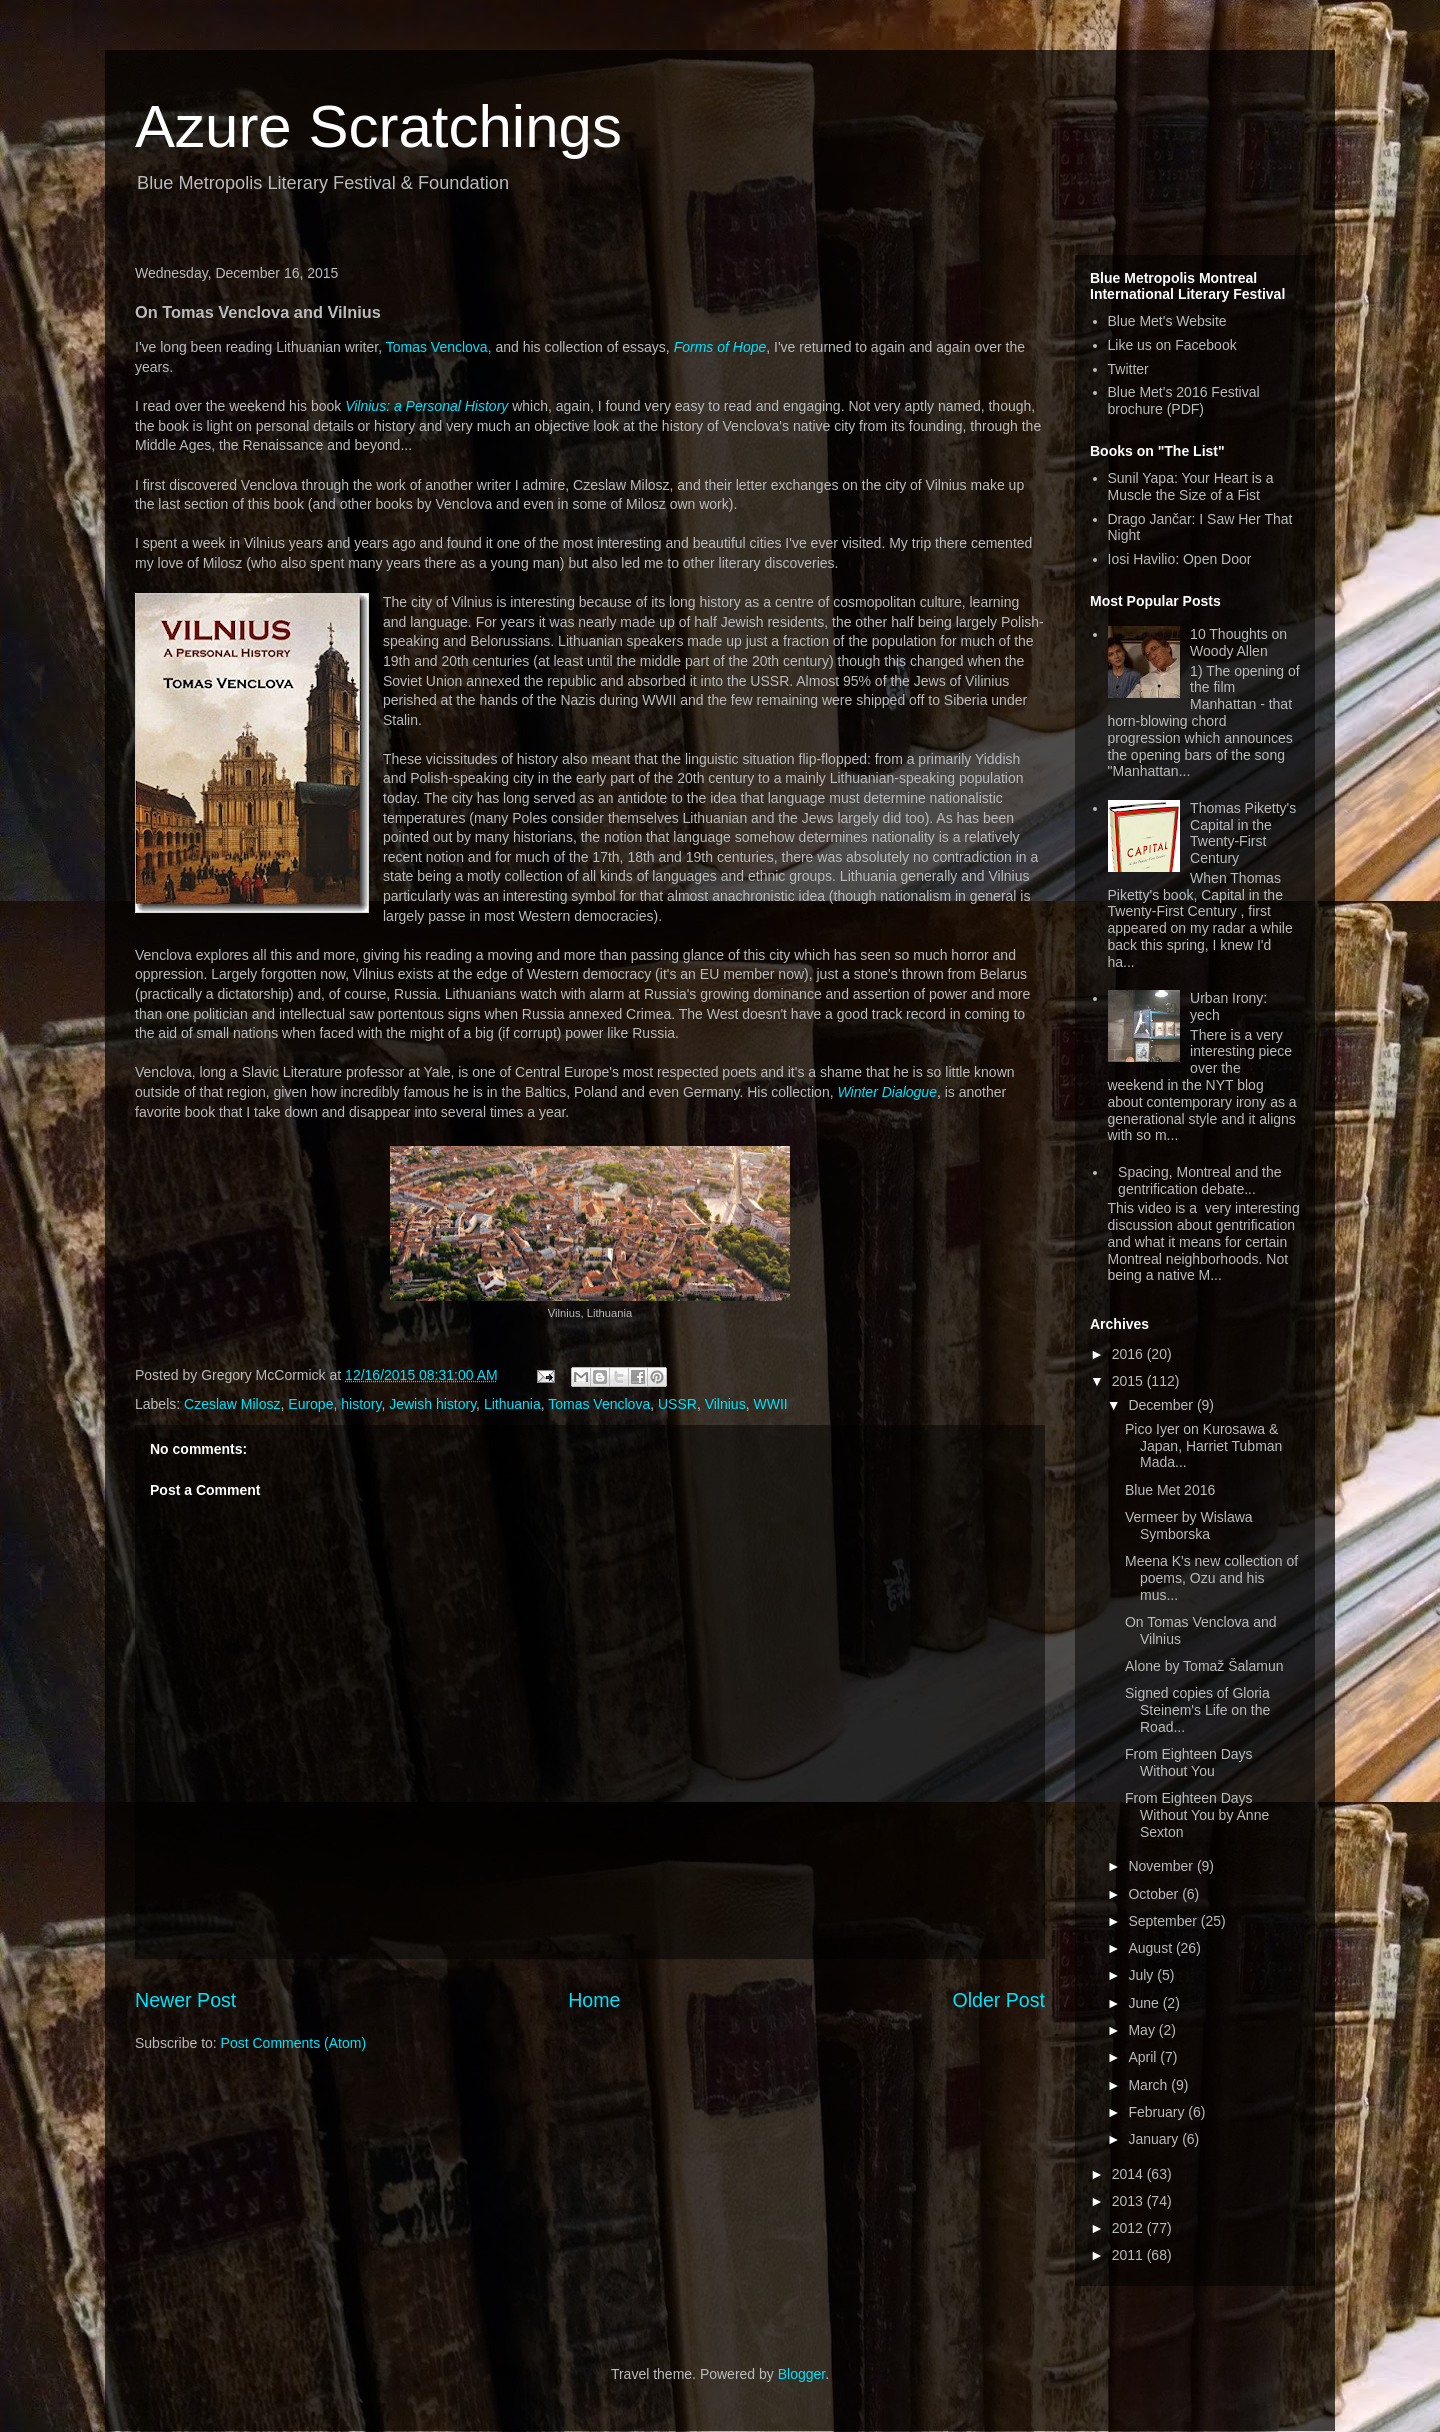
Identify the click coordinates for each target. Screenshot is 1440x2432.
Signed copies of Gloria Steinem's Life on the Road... (1197, 1710)
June (1145, 2003)
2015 (1129, 1381)
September (1164, 1921)
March (1149, 2085)
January (1155, 2139)
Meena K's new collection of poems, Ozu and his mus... (1211, 1578)
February (1158, 2112)
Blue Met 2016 (1170, 1490)
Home (594, 2000)
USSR (677, 1404)
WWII (770, 1404)
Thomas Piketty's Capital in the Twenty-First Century (1243, 833)
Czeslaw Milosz (232, 1404)
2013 (1129, 2201)
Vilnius (725, 1404)
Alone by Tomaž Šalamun (1204, 1666)
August (1151, 1948)
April (1144, 2057)
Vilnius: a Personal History (426, 406)
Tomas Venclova (599, 1404)
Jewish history (432, 1404)
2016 (1129, 1354)
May (1143, 2030)
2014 (1129, 2174)
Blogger (801, 2374)
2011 (1129, 2255)
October (1155, 1894)
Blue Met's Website (1167, 321)
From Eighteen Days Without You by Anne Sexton (1197, 1815)
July (1142, 1975)
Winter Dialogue (886, 1092)
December (1162, 1405)
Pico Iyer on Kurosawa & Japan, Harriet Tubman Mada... (1203, 1446)
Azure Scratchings (378, 126)
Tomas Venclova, (439, 347)
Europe (310, 1404)
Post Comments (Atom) (293, 2043)
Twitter (1128, 369)
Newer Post (185, 2000)
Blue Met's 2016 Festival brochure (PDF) (1184, 400)
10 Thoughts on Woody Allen (1238, 642)
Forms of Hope (720, 347)
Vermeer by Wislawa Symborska (1189, 1525)
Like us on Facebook (1172, 345)
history (361, 1404)
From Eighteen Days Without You (1189, 1762)
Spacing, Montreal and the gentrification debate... (1199, 1180)
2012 (1129, 2228)
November (1162, 1866)
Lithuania (512, 1404)
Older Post (998, 2000)
